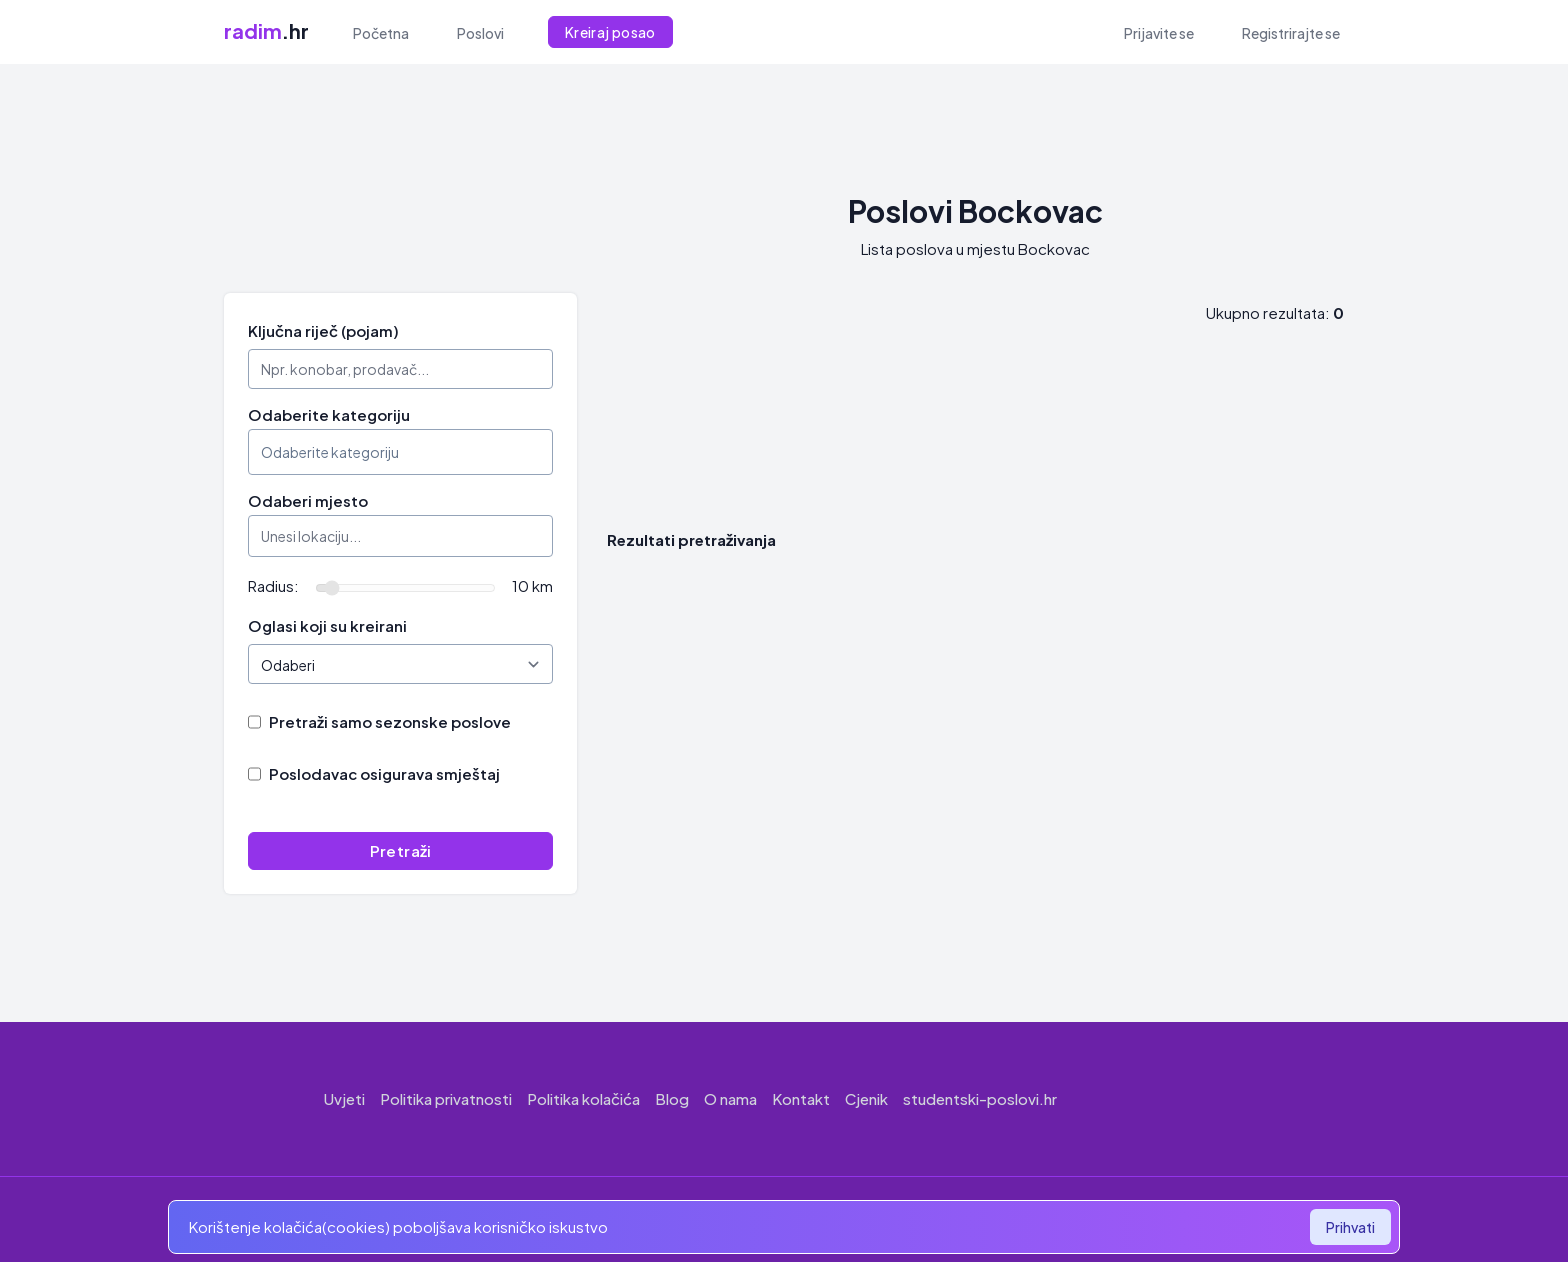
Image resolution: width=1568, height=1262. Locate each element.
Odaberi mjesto (308, 500)
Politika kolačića (583, 1098)
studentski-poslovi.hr (980, 1098)
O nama (730, 1098)
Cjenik (866, 1098)
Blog (672, 1098)
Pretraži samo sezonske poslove (390, 721)
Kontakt (801, 1098)
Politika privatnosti (446, 1098)
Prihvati (1350, 1227)
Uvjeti (344, 1098)
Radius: (273, 585)
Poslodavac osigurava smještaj (384, 773)
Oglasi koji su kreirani (327, 625)
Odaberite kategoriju (329, 414)
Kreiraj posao (610, 32)
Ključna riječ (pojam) (323, 330)
